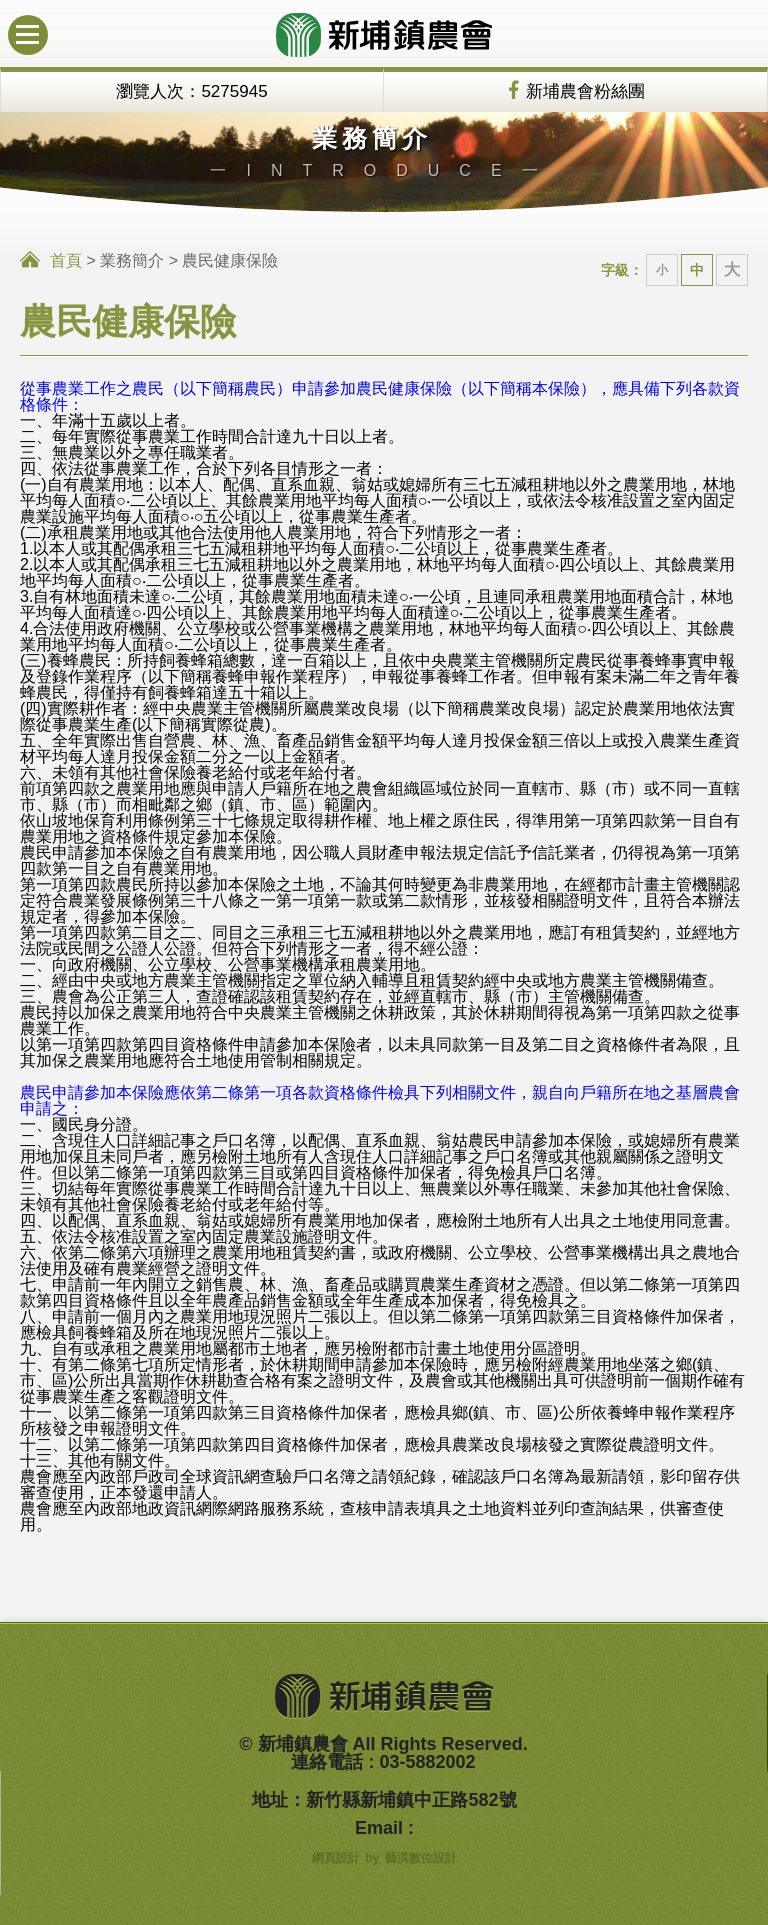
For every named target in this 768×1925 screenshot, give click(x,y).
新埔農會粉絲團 (585, 91)
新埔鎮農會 (384, 35)
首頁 (66, 260)
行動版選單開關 (23, 25)
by (372, 1858)
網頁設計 (336, 1858)
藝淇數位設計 (421, 1858)
